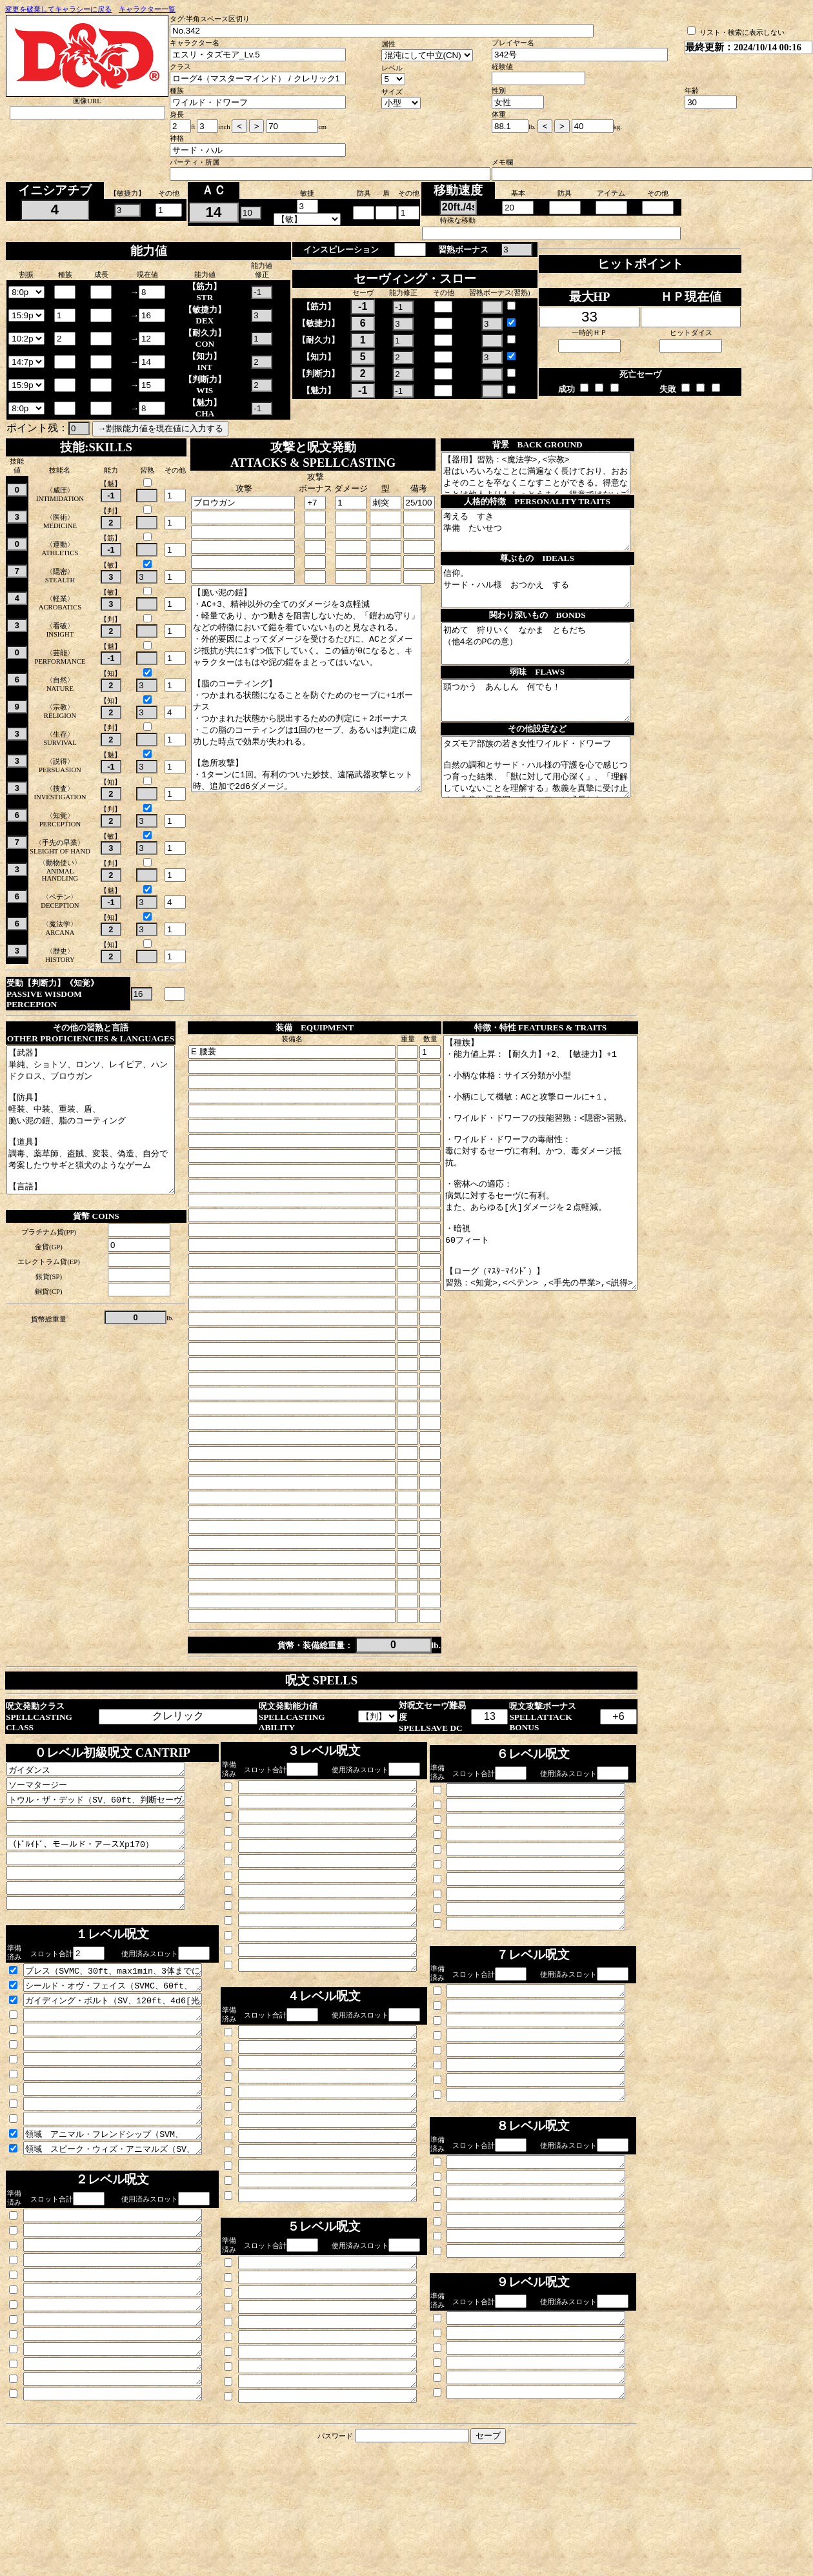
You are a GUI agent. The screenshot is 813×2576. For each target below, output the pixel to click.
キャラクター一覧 (147, 9)
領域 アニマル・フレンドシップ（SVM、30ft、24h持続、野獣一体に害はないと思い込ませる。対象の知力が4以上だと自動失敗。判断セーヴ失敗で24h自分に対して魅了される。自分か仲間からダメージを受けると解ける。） (123, 2203)
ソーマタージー (106, 1815)
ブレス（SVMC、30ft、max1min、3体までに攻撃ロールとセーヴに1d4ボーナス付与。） (123, 2018)
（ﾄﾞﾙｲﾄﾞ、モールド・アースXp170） (106, 1882)
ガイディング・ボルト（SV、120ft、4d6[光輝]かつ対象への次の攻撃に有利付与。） (123, 2052)
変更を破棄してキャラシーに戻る (58, 9)
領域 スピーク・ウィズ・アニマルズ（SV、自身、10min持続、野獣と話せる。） (123, 2219)
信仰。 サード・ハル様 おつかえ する (553, 606)
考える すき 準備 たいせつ (553, 541)
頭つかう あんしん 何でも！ (553, 735)
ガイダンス (106, 1798)
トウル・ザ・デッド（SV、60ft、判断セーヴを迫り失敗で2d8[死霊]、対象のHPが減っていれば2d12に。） (106, 1831)
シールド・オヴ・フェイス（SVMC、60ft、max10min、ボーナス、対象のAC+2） (123, 2035)
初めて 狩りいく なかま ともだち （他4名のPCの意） (553, 671)
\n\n (26, 292)
